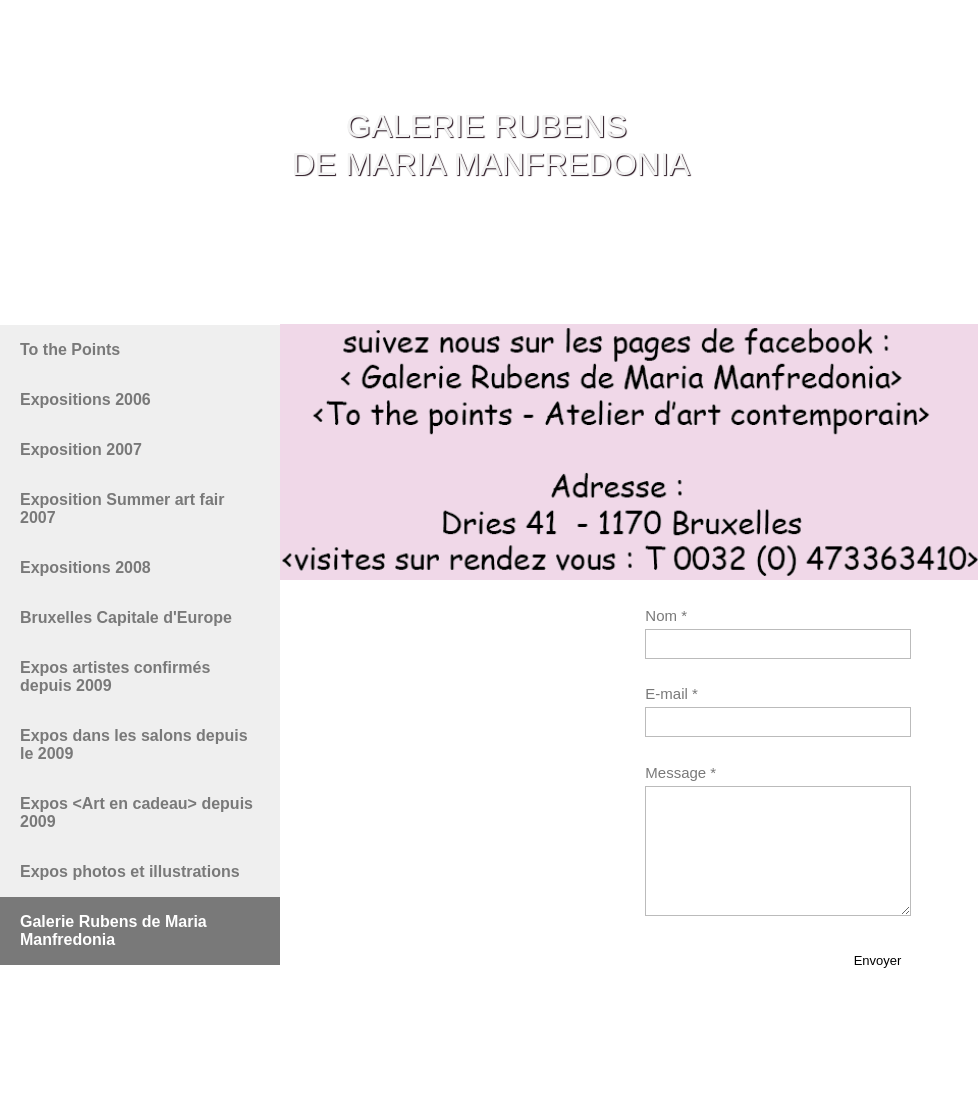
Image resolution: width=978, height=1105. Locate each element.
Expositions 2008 (85, 567)
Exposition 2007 (81, 449)
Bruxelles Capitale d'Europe (126, 617)
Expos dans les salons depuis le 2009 (134, 744)
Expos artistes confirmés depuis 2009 (115, 676)
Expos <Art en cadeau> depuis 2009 (136, 812)
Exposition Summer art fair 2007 (122, 508)
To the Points (70, 349)
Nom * (666, 615)
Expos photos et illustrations (130, 871)
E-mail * (671, 693)
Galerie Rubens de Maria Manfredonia (113, 930)
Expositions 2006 (85, 399)
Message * (680, 772)
